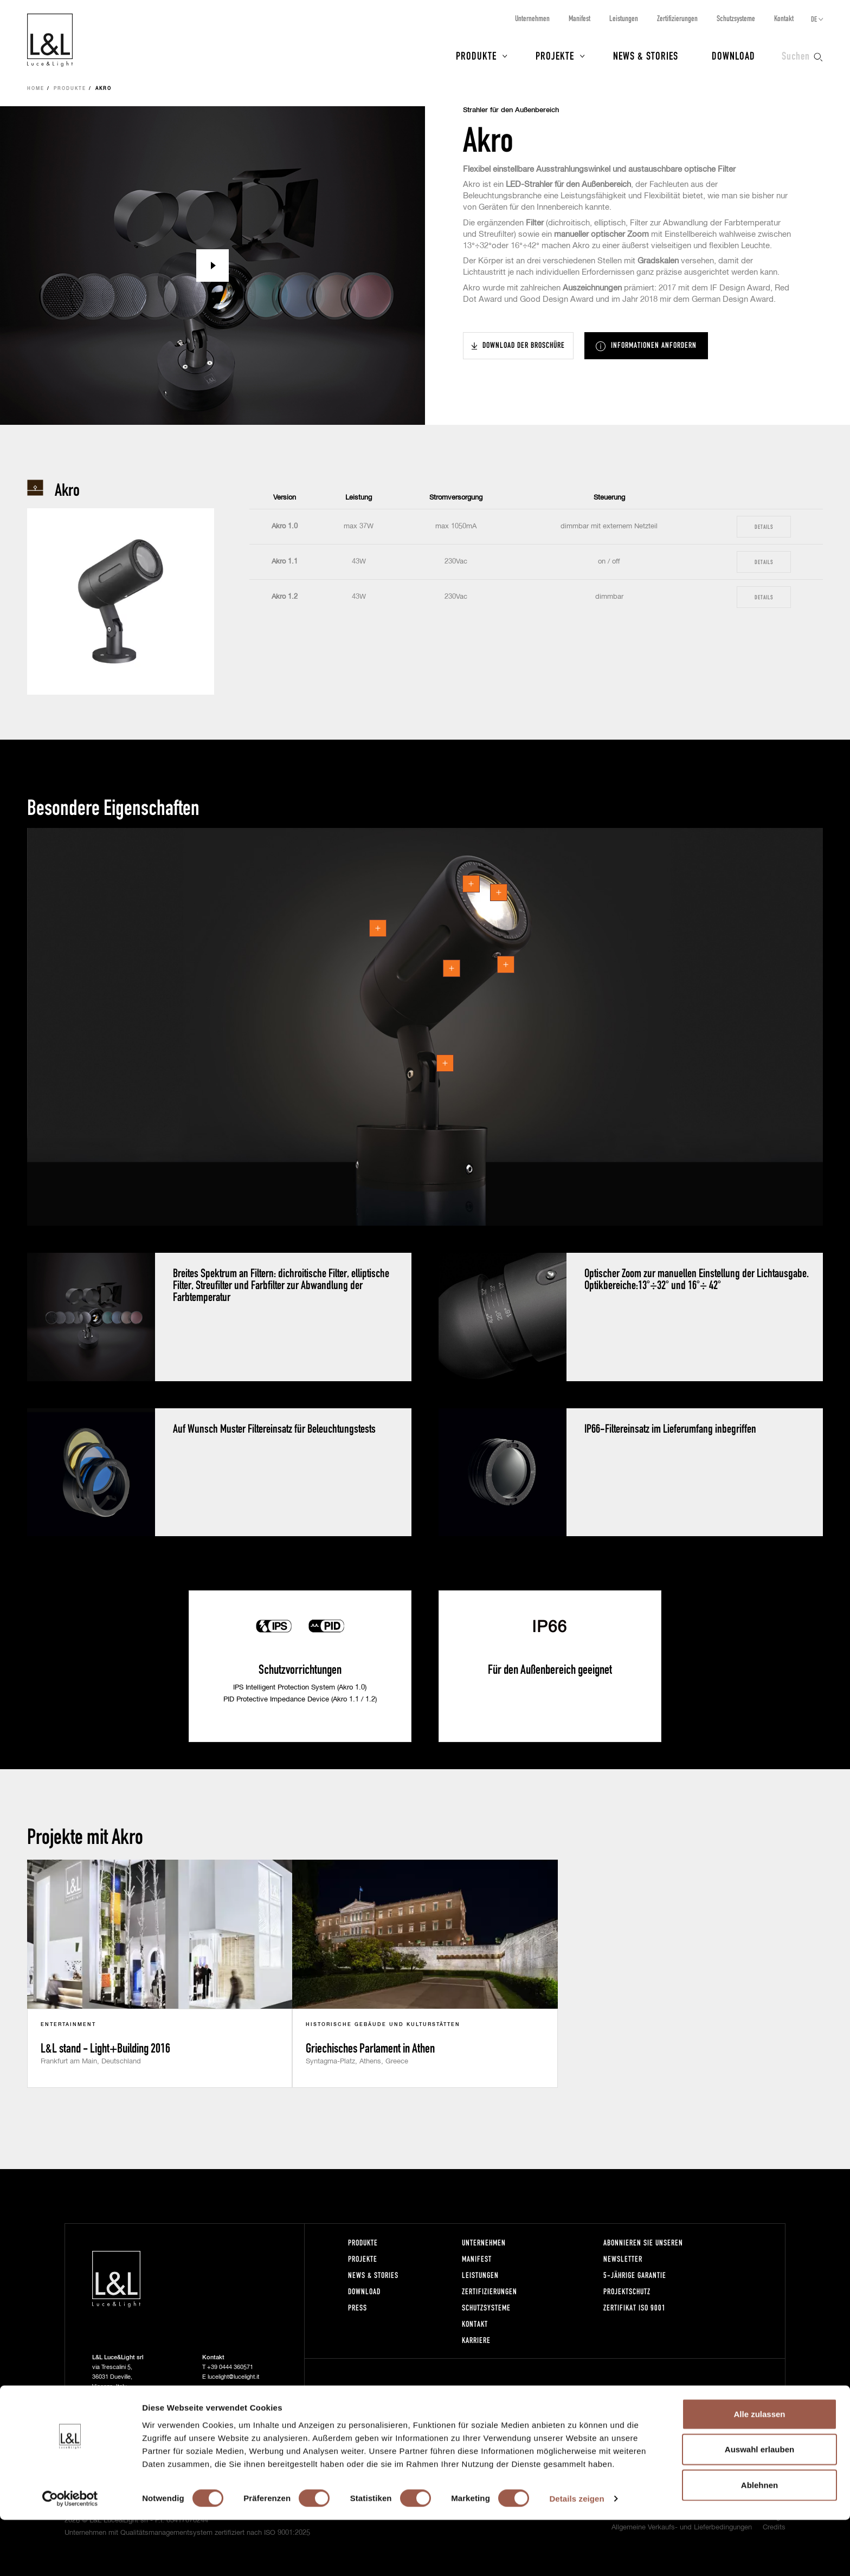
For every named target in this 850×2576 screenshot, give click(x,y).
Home (35, 89)
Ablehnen (759, 2540)
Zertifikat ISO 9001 (634, 2307)
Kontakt (784, 18)
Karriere (476, 2340)
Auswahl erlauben (759, 2505)
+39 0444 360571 (230, 2367)
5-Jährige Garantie (634, 2275)
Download (733, 55)
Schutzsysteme (736, 18)
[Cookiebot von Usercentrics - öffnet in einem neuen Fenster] (70, 2555)
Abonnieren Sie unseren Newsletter (643, 2250)
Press (357, 2307)
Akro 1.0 (285, 526)
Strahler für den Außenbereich (511, 110)
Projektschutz (627, 2291)
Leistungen (623, 18)
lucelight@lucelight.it (233, 2377)
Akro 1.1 (285, 561)
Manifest (579, 18)
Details (764, 526)
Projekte (555, 55)
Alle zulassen (759, 2469)
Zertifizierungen (677, 18)
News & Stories (645, 55)
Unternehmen (532, 18)
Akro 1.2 (285, 596)
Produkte (476, 55)
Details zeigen (576, 2554)
